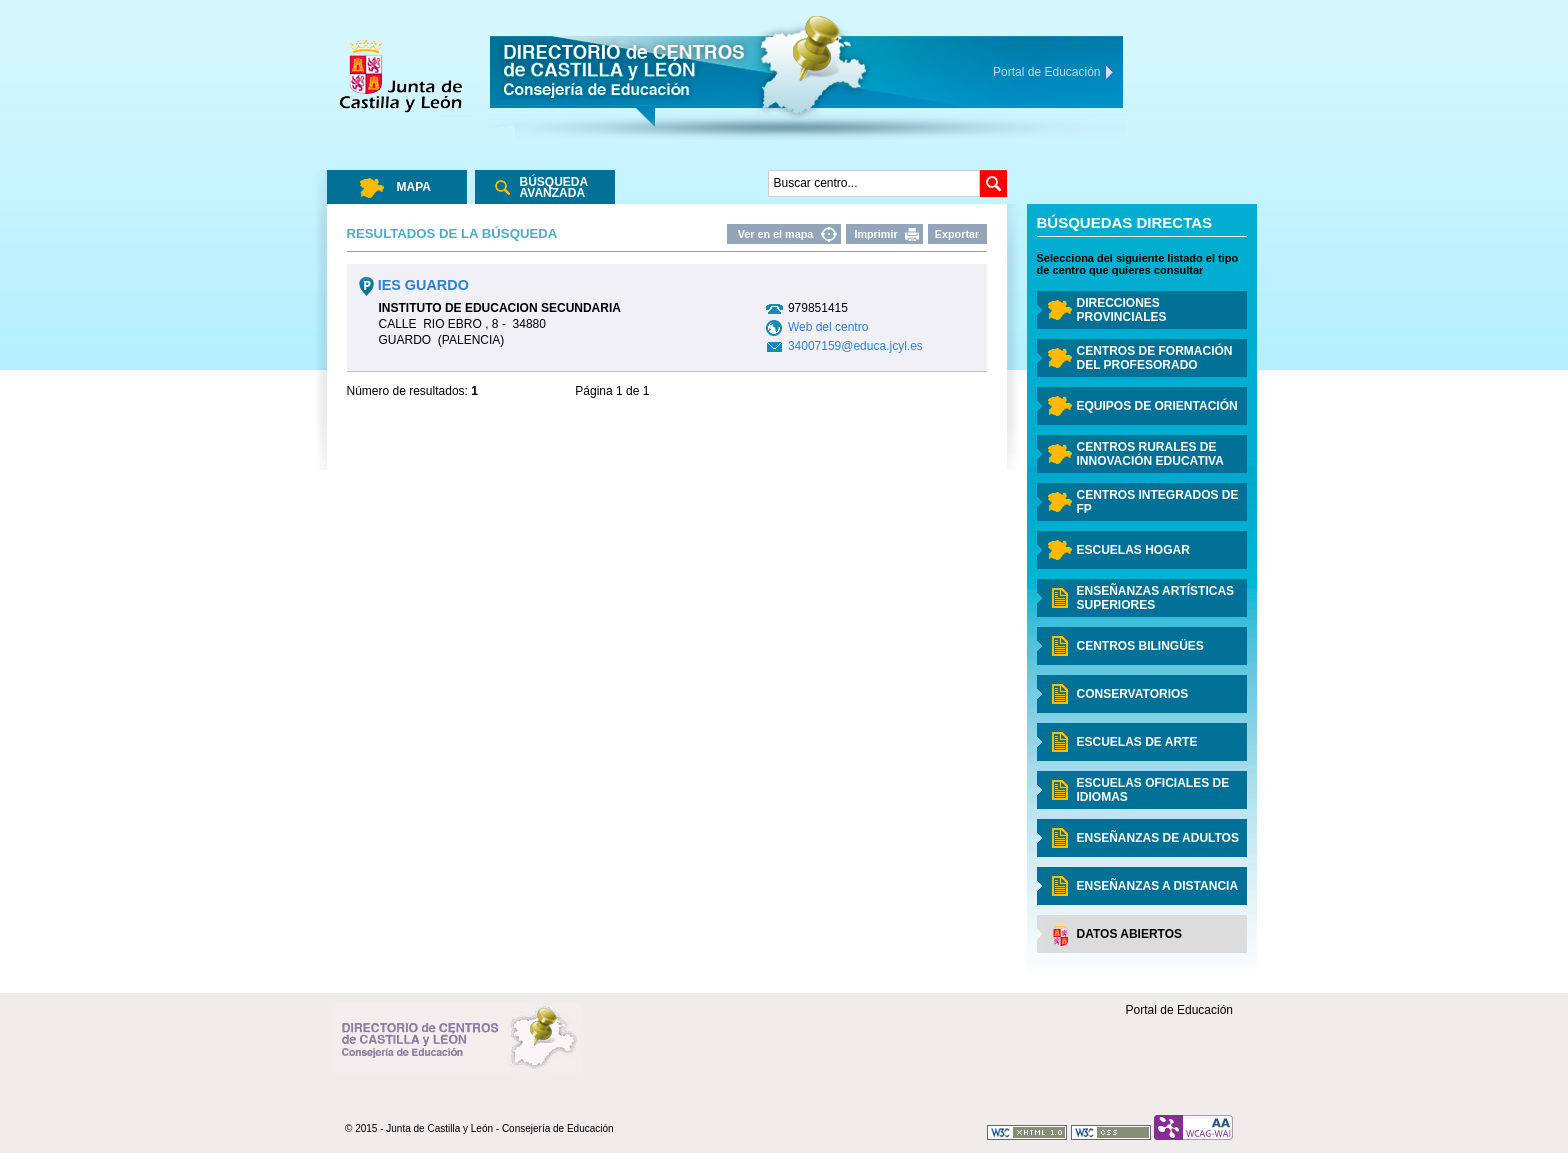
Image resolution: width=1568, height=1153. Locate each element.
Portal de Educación (1179, 1010)
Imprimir (875, 234)
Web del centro (828, 327)
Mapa (414, 187)
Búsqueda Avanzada (554, 187)
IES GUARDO (414, 285)
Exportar (957, 234)
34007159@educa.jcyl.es (855, 346)
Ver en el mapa (776, 234)
